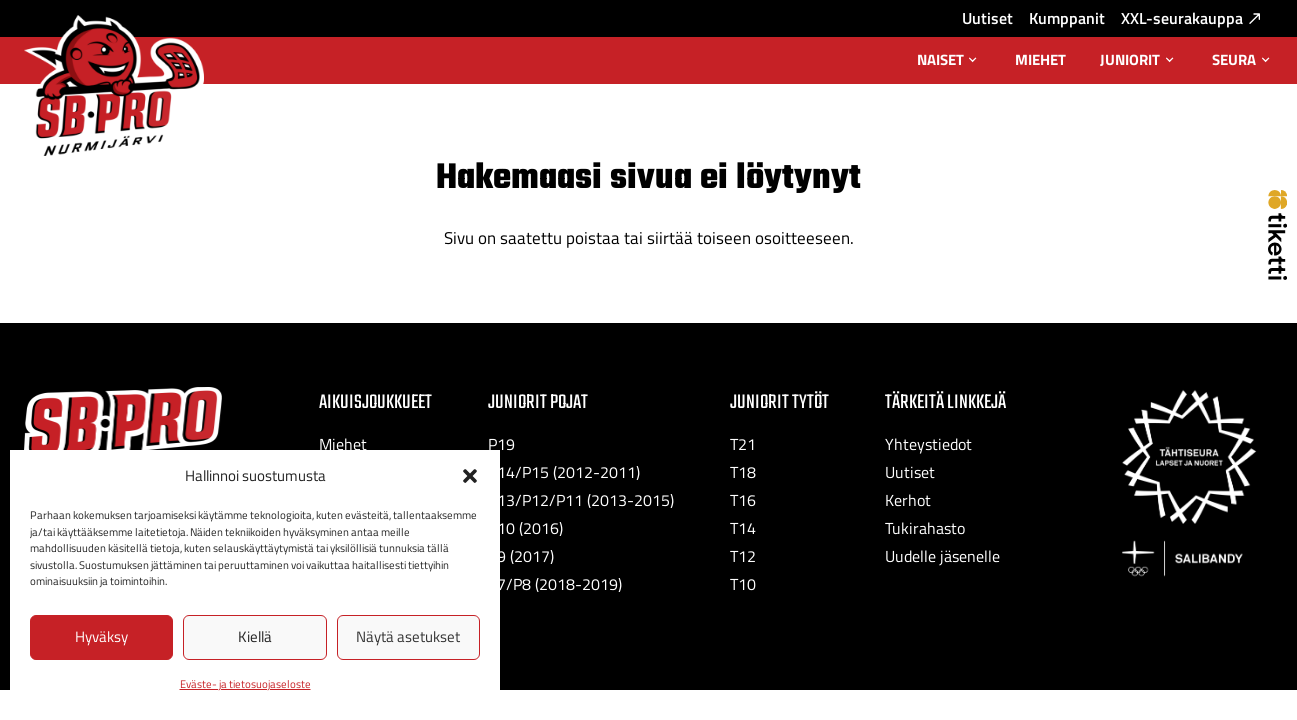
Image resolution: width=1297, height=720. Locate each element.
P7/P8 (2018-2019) (555, 584)
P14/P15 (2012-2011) (564, 472)
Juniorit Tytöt (779, 402)
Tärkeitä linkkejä (945, 402)
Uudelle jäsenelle (942, 556)
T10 (743, 584)
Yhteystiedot (928, 444)
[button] (470, 476)
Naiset (949, 66)
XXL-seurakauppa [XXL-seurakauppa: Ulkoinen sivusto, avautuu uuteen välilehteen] (1190, 18)
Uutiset (987, 18)
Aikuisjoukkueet (375, 402)
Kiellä (255, 636)
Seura (1242, 66)
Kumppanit (1067, 18)
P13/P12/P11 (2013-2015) (581, 500)
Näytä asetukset (408, 636)
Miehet (1040, 59)
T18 (743, 472)
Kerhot (908, 500)
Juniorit (1138, 66)
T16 (743, 500)
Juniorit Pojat (538, 402)
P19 (501, 444)
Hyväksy (101, 636)
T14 (743, 528)
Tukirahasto (925, 528)
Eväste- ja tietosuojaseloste (245, 684)
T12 (743, 556)
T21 (743, 444)
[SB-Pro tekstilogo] (123, 424)
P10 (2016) (525, 528)
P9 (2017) (521, 556)
